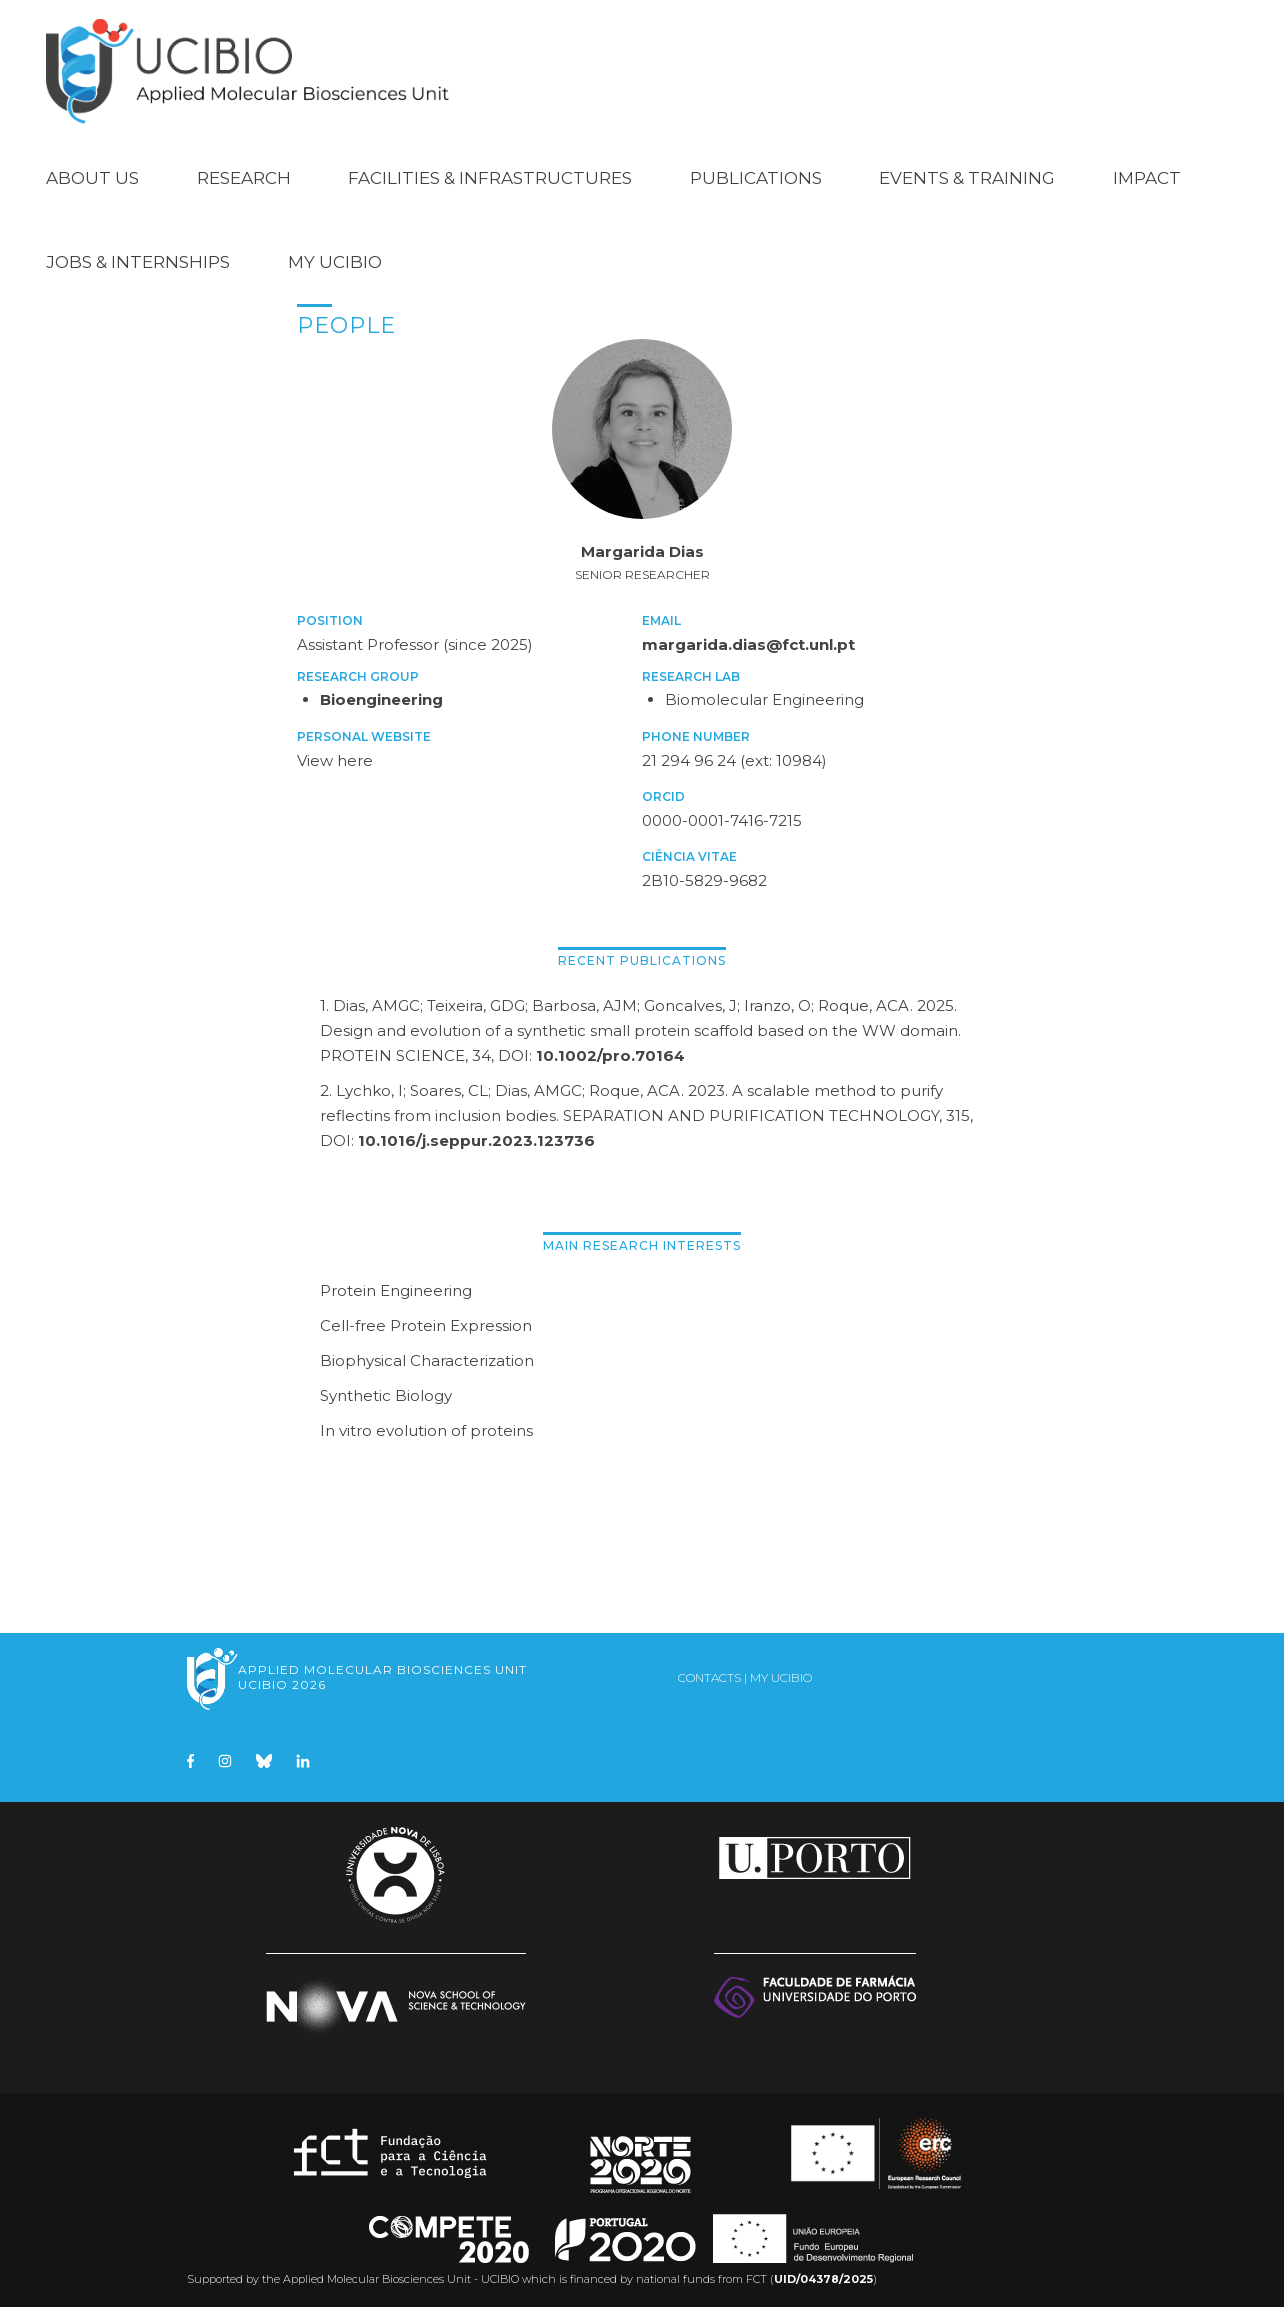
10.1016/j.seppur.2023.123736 (476, 1134)
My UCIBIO (335, 256)
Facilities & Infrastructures (490, 172)
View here (335, 754)
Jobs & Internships (138, 256)
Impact (1147, 172)
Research (244, 172)
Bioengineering (381, 693)
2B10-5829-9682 (704, 874)
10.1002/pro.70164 (610, 1049)
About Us (92, 172)
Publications (756, 172)
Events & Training (967, 172)
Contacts (709, 1671)
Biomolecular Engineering (764, 693)
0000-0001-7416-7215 (722, 814)
